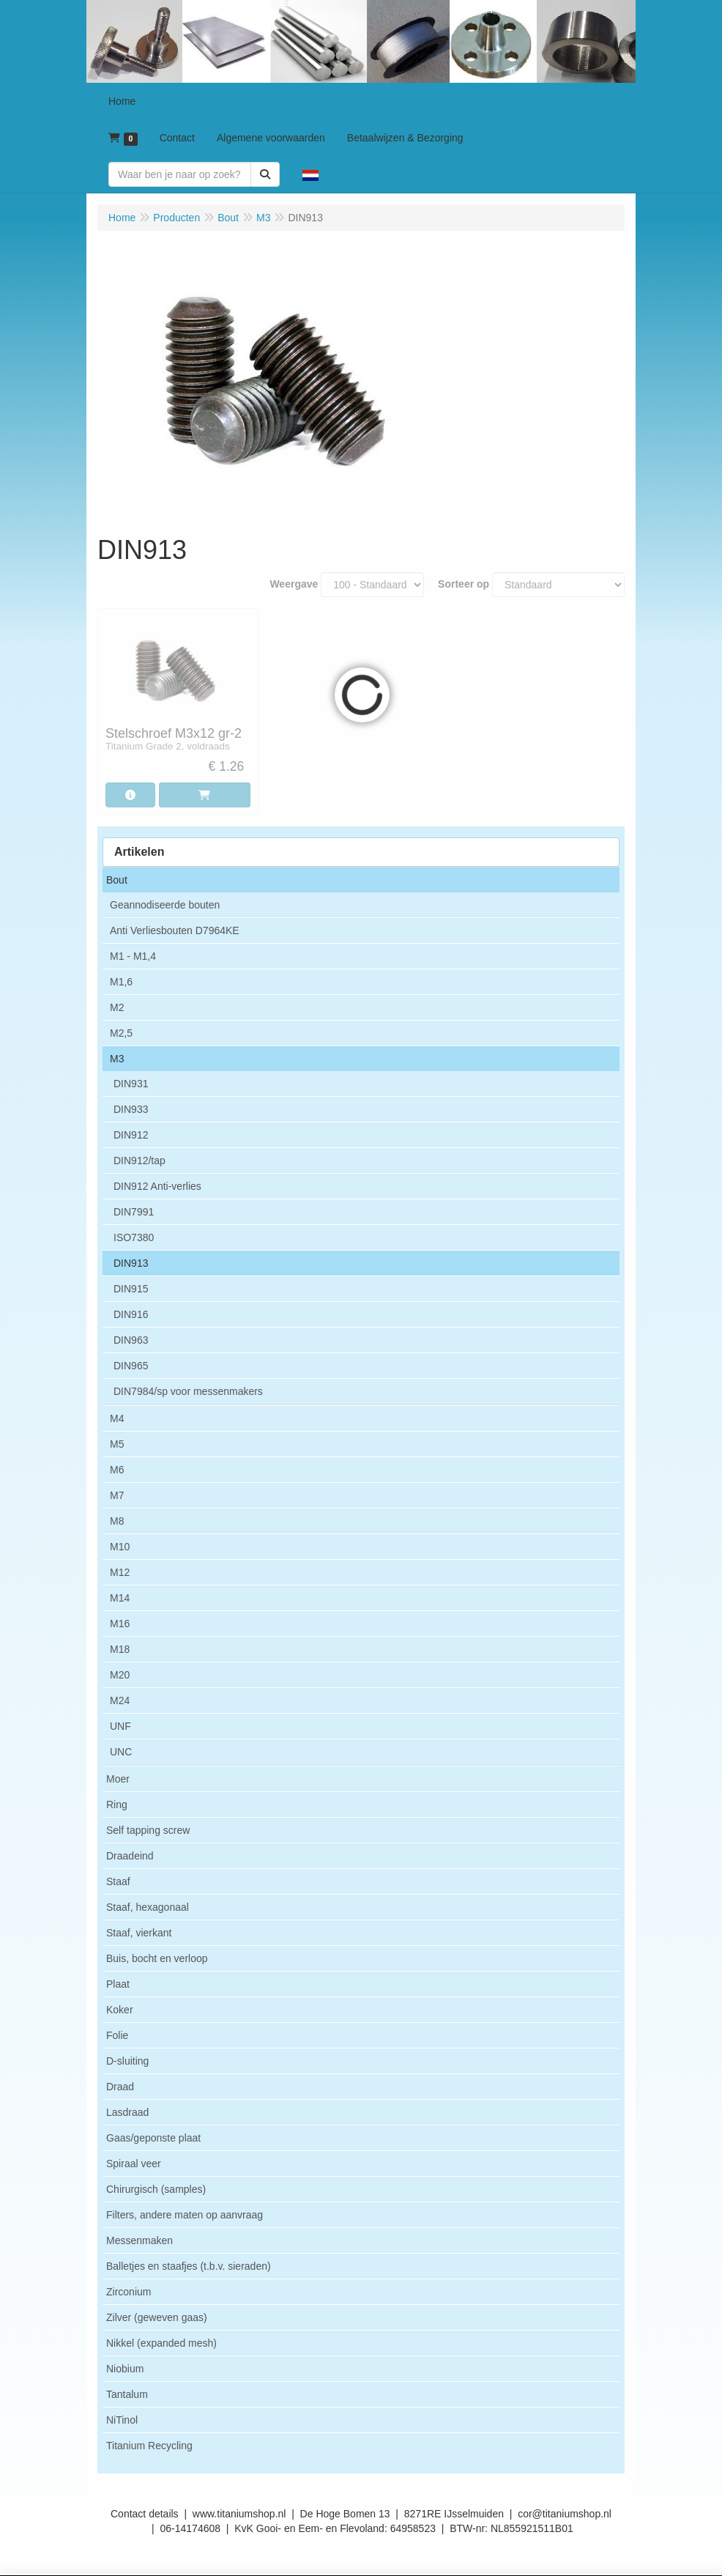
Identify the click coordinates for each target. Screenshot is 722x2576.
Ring (116, 1804)
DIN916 (130, 1314)
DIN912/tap (139, 1160)
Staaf (118, 1881)
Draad (120, 2086)
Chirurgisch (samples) (156, 2189)
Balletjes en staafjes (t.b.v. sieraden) (188, 2266)
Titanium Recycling (149, 2445)
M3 (117, 1059)
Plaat (118, 1984)
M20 (120, 1675)
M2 (117, 1007)
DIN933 (130, 1109)
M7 (117, 1495)
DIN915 (130, 1289)
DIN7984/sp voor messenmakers (188, 1391)
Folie (117, 2035)
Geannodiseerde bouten (165, 905)
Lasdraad (127, 2112)
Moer (118, 1779)
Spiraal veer (133, 2163)
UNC (121, 1752)
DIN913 (130, 1263)
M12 (120, 1572)
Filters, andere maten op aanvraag (184, 2215)
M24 (120, 1700)
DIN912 (130, 1135)
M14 (120, 1598)
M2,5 (121, 1033)
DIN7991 (133, 1212)
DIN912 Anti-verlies (157, 1186)
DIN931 (130, 1083)
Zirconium (128, 2292)
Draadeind (130, 1856)
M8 (117, 1521)
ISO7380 (133, 1237)
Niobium (125, 2369)
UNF (120, 1726)
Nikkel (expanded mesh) (161, 2343)
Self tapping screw (148, 1830)
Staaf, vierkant (139, 1933)
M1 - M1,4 (133, 956)
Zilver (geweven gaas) (156, 2317)
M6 (117, 1470)
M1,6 (121, 982)
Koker (119, 2010)
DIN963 (130, 1340)
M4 (117, 1418)
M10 (120, 1546)
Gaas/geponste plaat (153, 2138)
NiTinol (122, 2420)
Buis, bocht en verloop (157, 1958)
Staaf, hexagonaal (147, 1907)
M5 (117, 1444)
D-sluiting (127, 2061)
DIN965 (130, 1366)
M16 (120, 1623)
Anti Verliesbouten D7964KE (174, 930)
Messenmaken (139, 2240)
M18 (120, 1649)
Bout (116, 880)
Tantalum (127, 2394)
